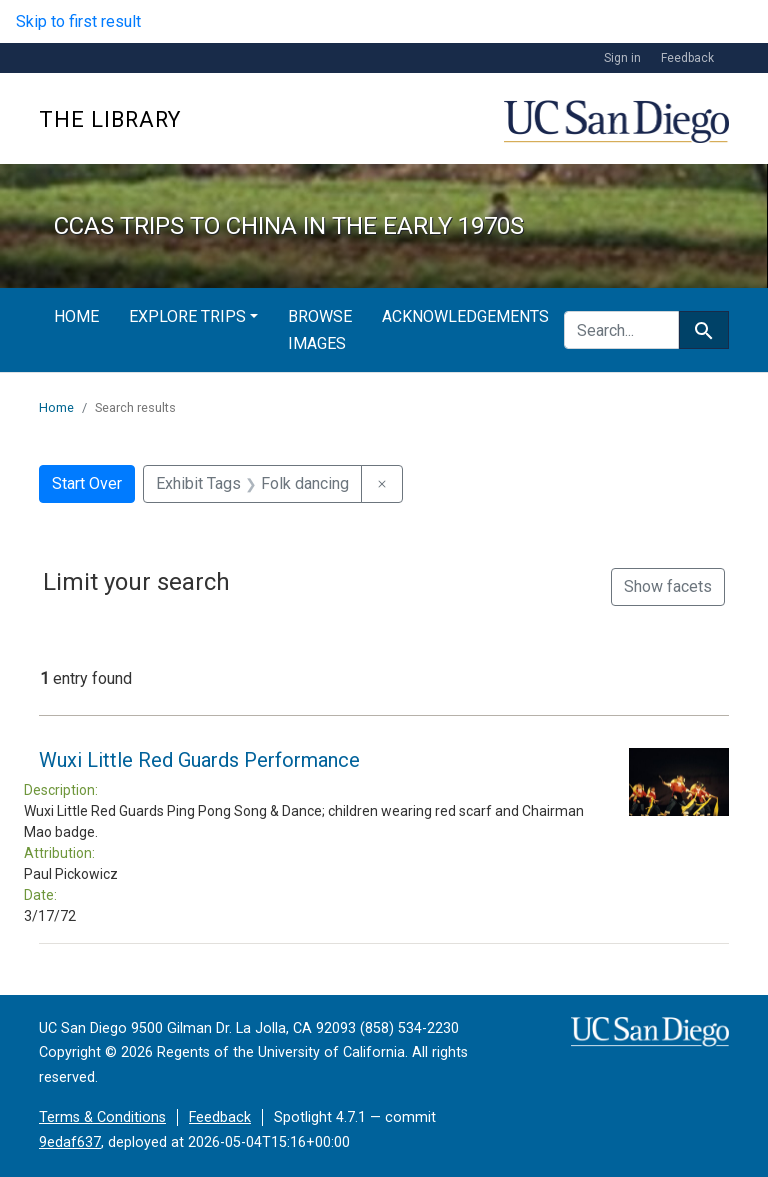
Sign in (622, 58)
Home (76, 316)
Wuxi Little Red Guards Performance (199, 760)
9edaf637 (70, 1142)
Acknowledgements (465, 316)
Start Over (87, 483)
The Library (110, 119)
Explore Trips (187, 316)
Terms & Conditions (102, 1117)
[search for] (621, 330)
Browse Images (320, 330)
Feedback (687, 58)
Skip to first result (78, 21)
